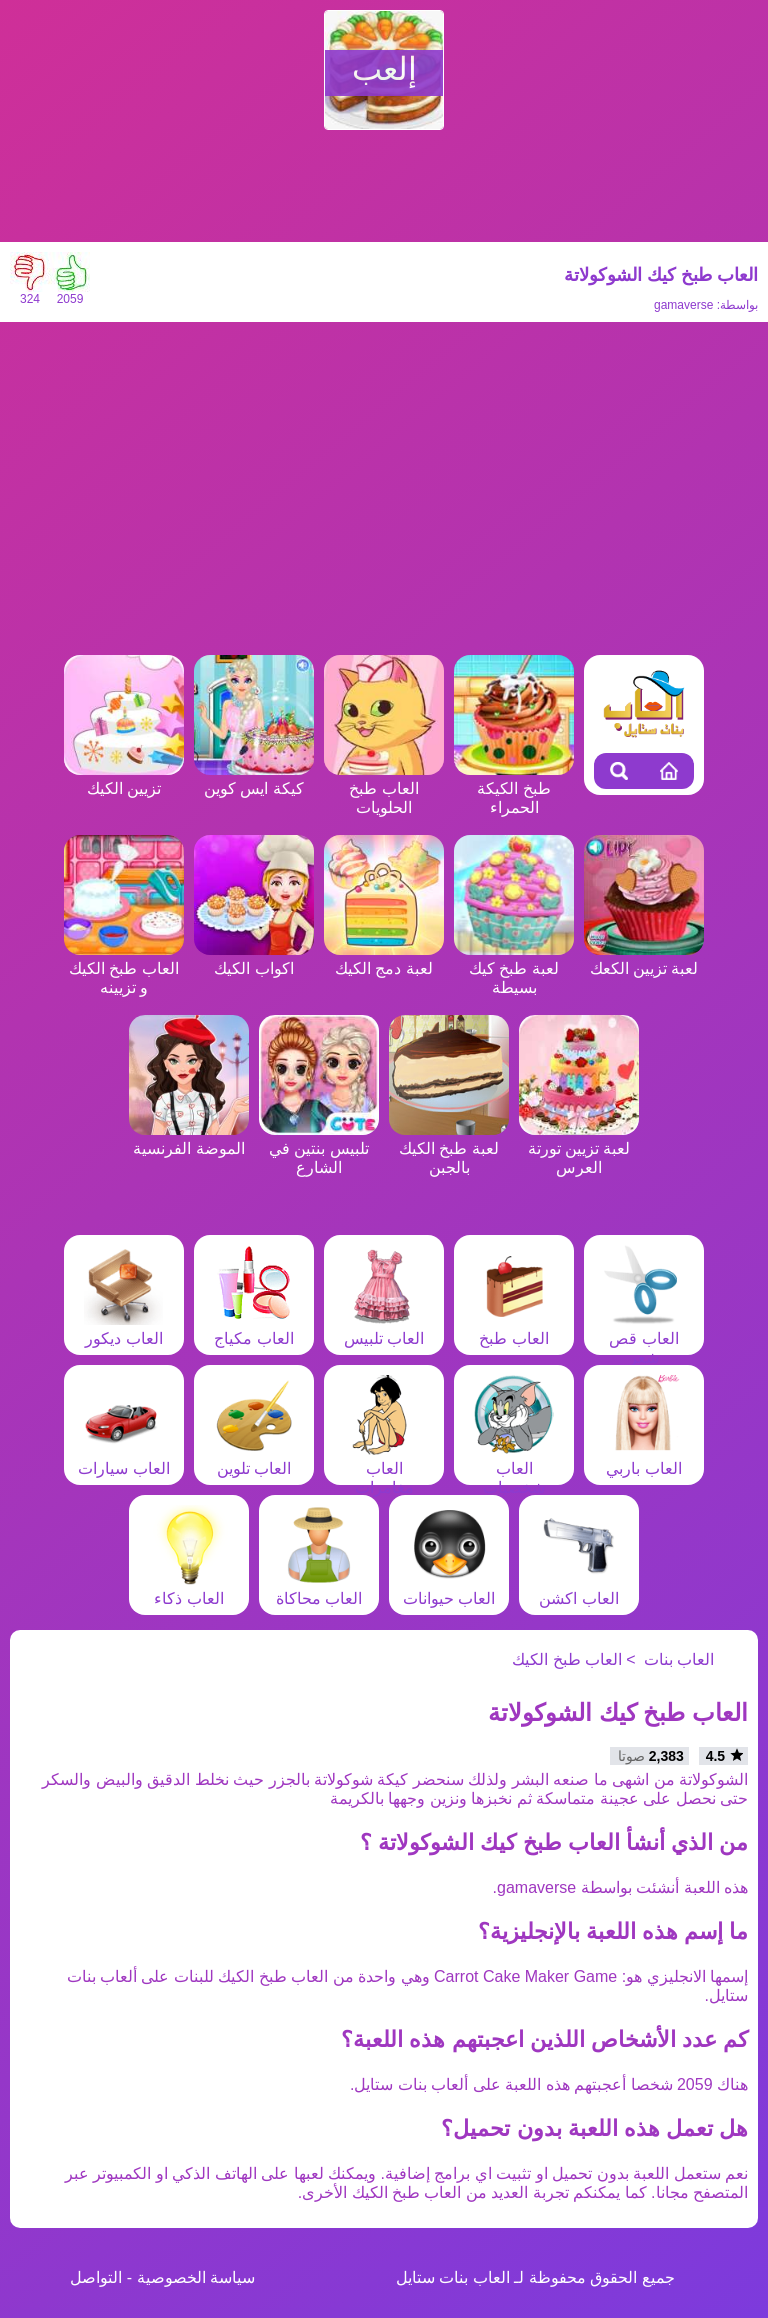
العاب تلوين (254, 1459)
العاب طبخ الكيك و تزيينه (124, 968)
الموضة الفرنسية (189, 1139)
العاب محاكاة (319, 1589)
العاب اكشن (579, 1589)
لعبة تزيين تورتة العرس (579, 1148)
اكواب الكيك (254, 959)
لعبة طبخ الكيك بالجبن (449, 1148)
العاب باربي (644, 1459)
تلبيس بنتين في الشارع (319, 1148)
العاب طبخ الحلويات (384, 788)
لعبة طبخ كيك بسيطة (514, 968)
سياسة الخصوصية (196, 2277)
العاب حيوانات (449, 1589)
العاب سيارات (123, 1459)
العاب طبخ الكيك (567, 1659)
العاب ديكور (124, 1329)
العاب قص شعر (644, 1338)
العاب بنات (679, 1659)
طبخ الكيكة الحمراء (514, 788)
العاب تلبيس (384, 1329)
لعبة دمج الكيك (384, 959)
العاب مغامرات (384, 1468)
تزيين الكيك (124, 779)
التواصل (96, 2277)
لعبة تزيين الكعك (644, 959)
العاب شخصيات (514, 1468)
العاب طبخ (514, 1329)
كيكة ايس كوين (254, 779)
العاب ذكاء (189, 1589)
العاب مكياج (254, 1329)
